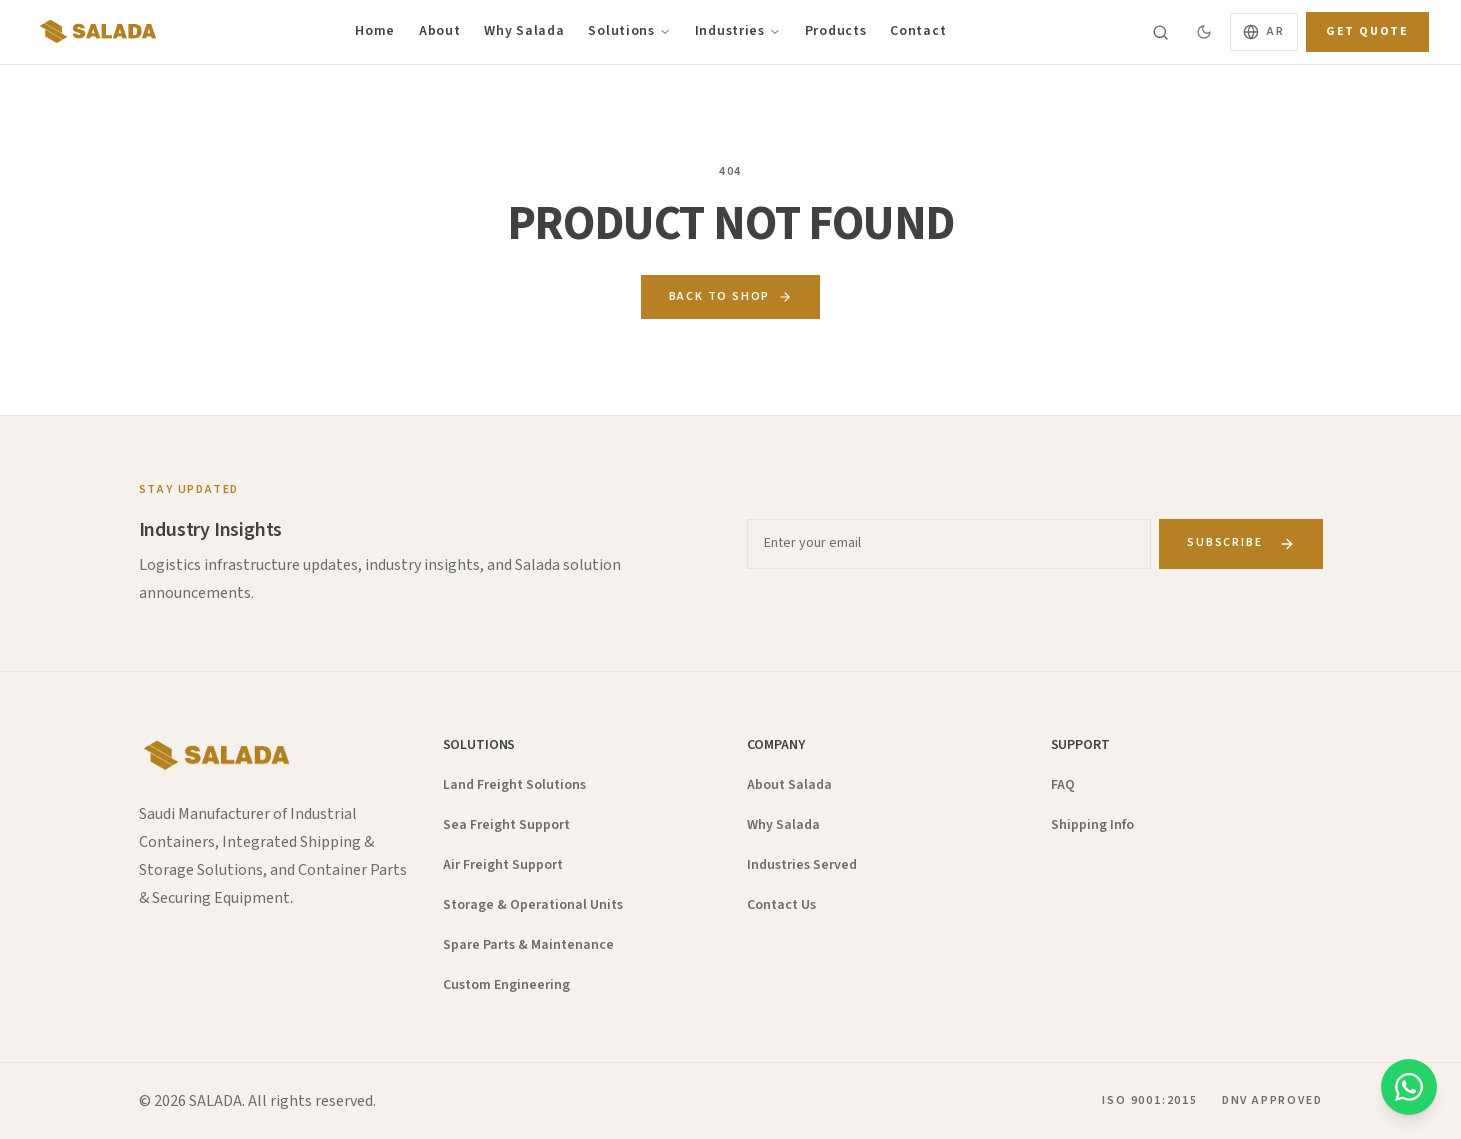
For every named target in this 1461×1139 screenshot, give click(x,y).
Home (375, 31)
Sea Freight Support (506, 825)
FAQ (1063, 785)
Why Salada (524, 31)
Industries (738, 31)
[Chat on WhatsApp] (1409, 1087)
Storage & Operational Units (533, 905)
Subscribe (1240, 542)
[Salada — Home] (95, 32)
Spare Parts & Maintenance (528, 945)
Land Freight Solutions (514, 785)
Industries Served (802, 865)
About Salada (789, 785)
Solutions (629, 31)
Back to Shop (731, 296)
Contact (918, 31)
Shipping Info (1092, 825)
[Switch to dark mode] (1204, 32)
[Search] (1160, 32)
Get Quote (1367, 31)
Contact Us (781, 905)
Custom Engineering (506, 985)
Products (836, 31)
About (440, 31)
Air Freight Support (503, 865)
